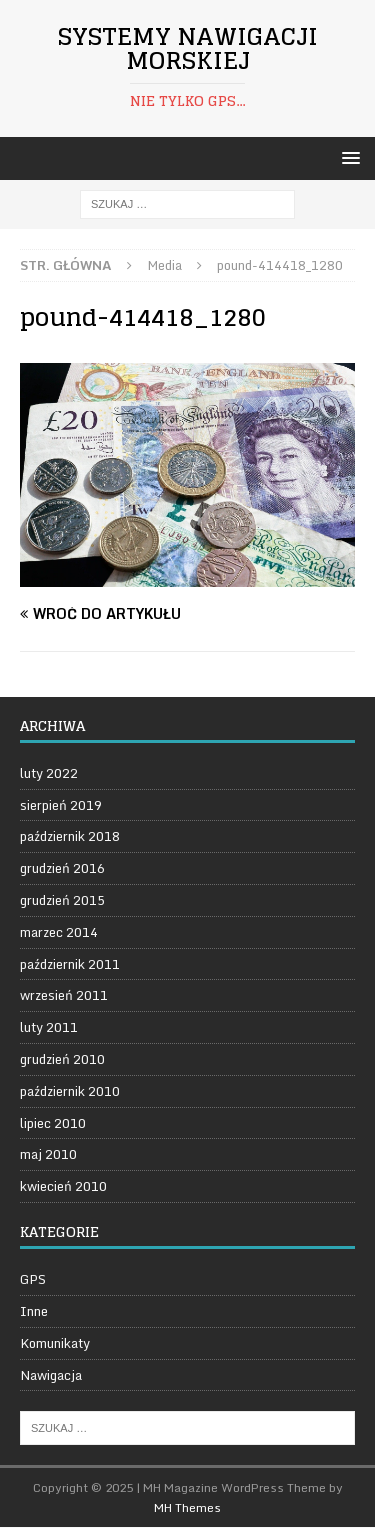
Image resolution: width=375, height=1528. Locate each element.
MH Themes (187, 1507)
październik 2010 (70, 1091)
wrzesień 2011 (64, 995)
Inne (34, 1311)
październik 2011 (70, 964)
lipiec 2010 (53, 1123)
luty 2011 (49, 1027)
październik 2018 (70, 836)
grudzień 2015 (62, 900)
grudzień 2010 (62, 1059)
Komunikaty (55, 1343)
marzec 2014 (59, 932)
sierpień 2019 (61, 805)
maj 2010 (48, 1154)
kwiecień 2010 (63, 1186)
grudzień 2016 (62, 868)
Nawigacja (51, 1375)
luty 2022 (49, 773)
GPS (33, 1279)
